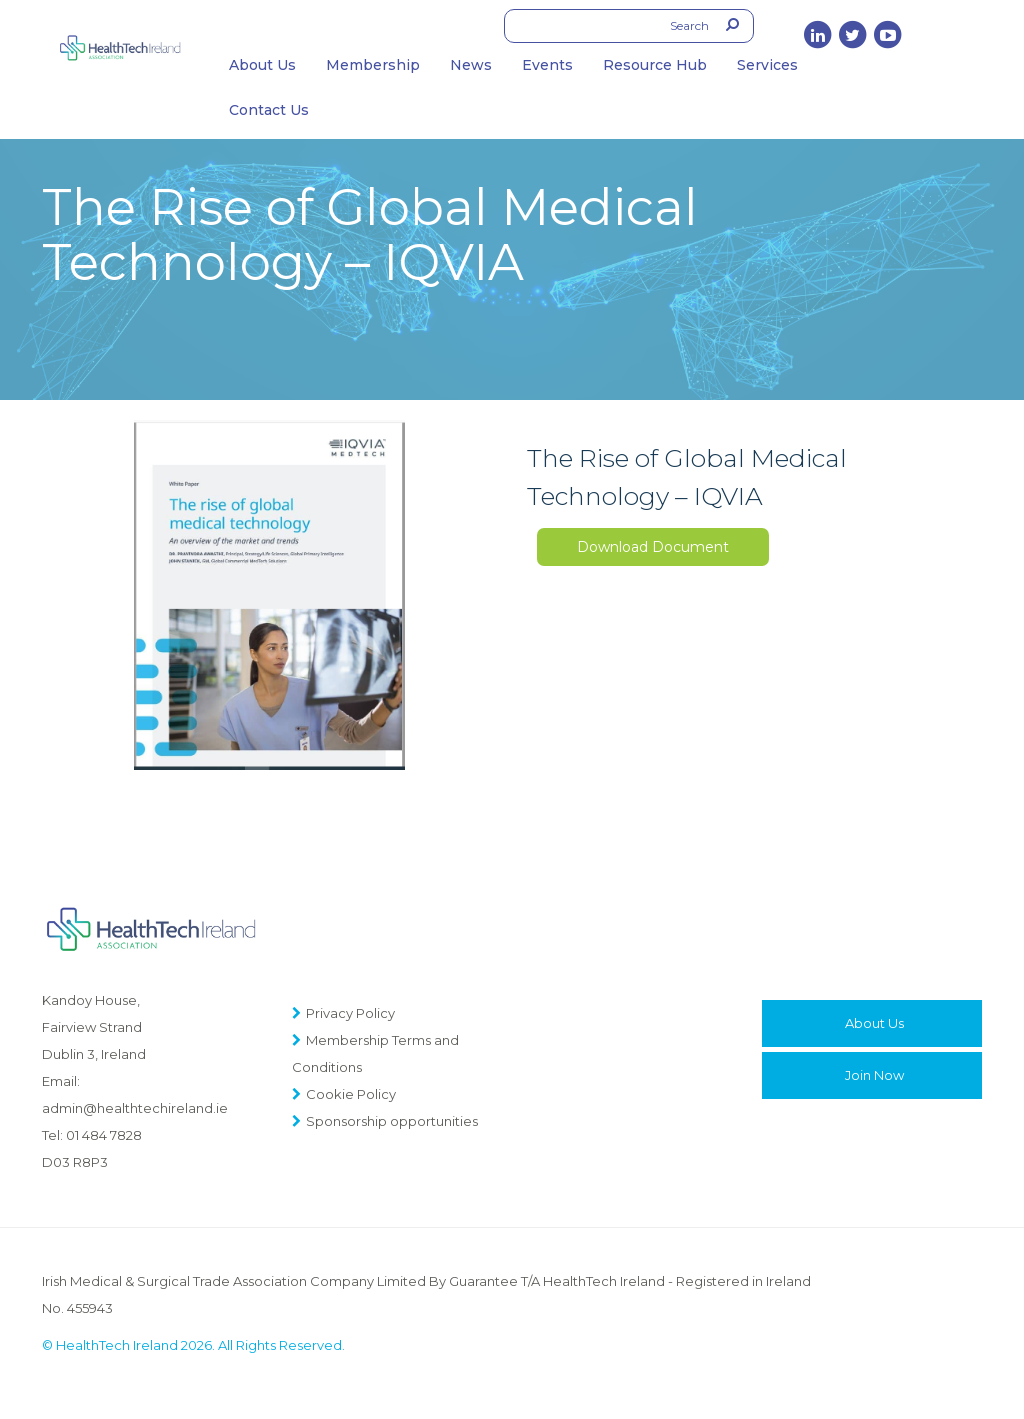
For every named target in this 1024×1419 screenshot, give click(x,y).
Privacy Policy (350, 1013)
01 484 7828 (104, 1135)
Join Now (874, 1075)
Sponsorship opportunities (392, 1121)
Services (767, 65)
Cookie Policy (351, 1094)
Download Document (653, 547)
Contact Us (269, 110)
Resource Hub (655, 65)
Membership (373, 65)
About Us (262, 65)
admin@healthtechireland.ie (135, 1108)
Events (547, 65)
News (471, 65)
